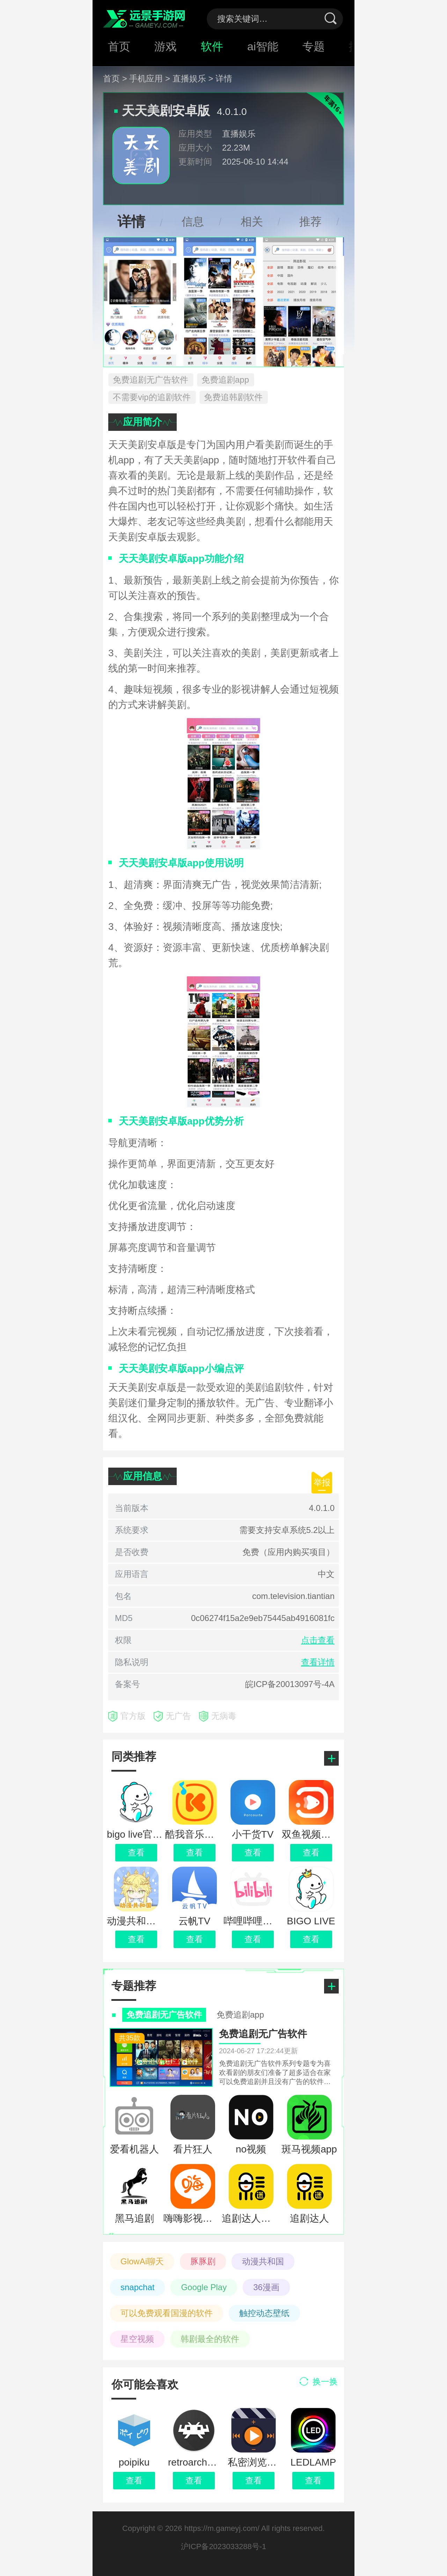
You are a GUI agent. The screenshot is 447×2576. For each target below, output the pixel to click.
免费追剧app (225, 379)
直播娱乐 (239, 133)
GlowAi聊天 (142, 2261)
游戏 (165, 46)
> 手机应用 (142, 78)
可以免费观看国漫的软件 (166, 2313)
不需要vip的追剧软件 (152, 397)
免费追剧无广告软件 (150, 379)
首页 (119, 46)
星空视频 (137, 2339)
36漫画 (266, 2287)
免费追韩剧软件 (233, 397)
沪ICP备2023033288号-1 (223, 2546)
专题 (313, 46)
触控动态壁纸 (264, 2313)
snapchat (137, 2287)
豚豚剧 (202, 2261)
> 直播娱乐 (185, 78)
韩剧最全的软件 (210, 2339)
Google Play (204, 2287)
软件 (212, 46)
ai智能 (262, 46)
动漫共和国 (263, 2261)
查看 (134, 2480)
